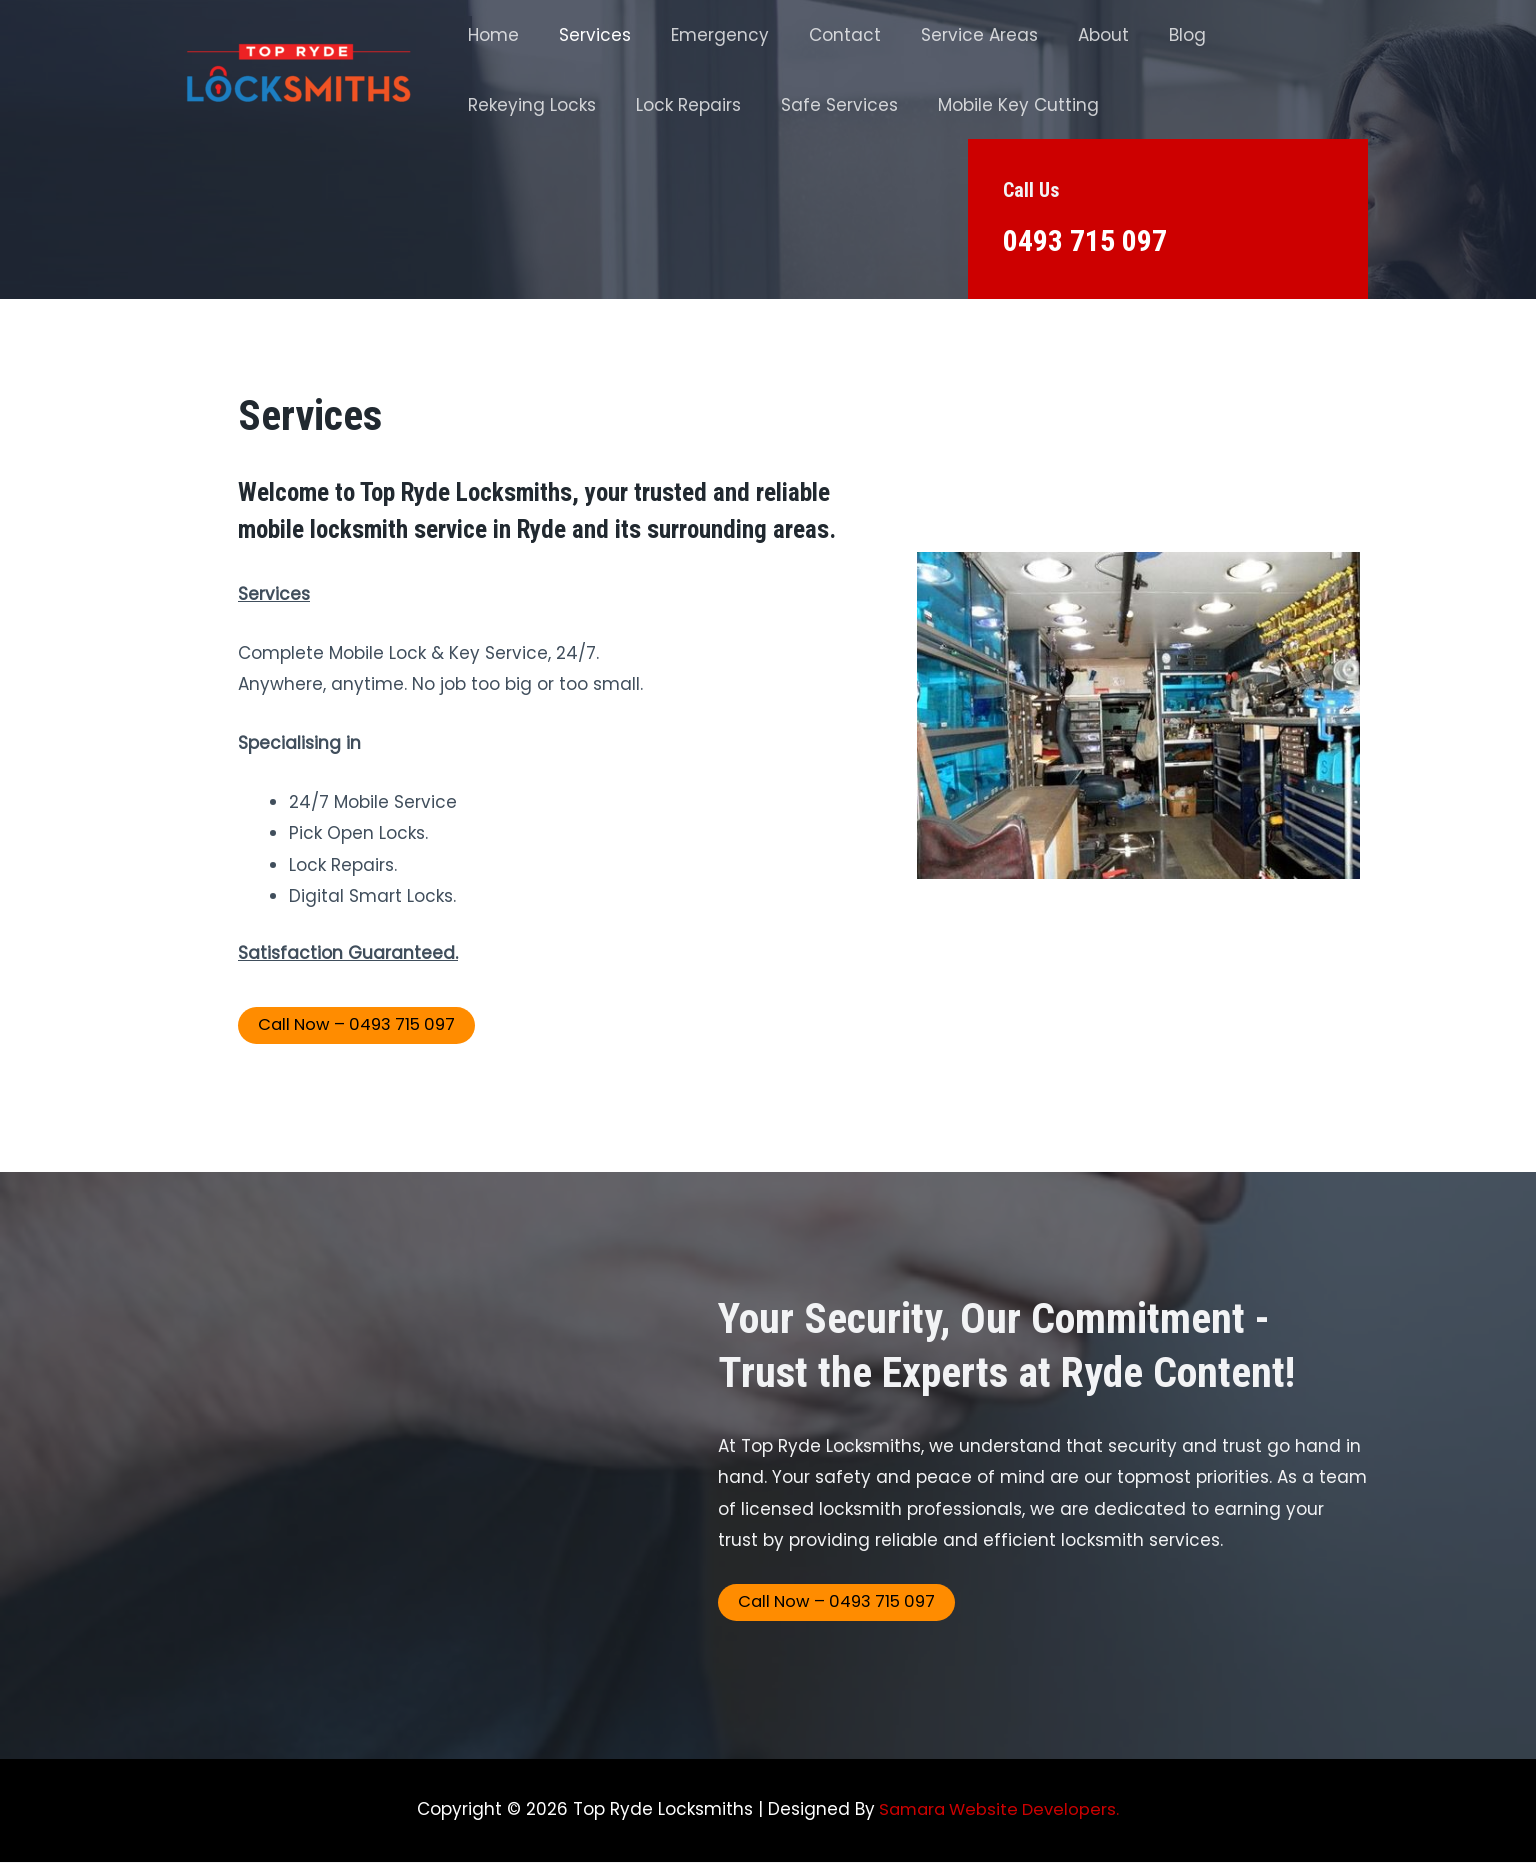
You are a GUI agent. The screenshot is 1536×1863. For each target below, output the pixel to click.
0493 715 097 (1090, 240)
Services (586, 35)
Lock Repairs (517, 105)
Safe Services (662, 105)
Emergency (705, 35)
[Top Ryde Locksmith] (298, 69)
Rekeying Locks (1265, 35)
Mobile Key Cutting (835, 105)
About (1070, 35)
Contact (824, 35)
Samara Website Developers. (997, 1810)
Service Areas (952, 35)
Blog (1148, 35)
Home (490, 35)
